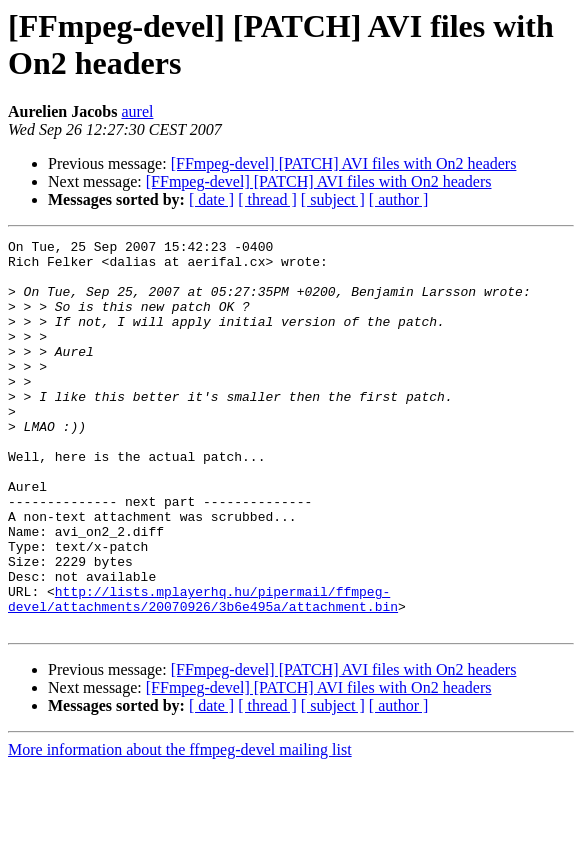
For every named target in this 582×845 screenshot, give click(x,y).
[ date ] (211, 199)
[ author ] (399, 199)
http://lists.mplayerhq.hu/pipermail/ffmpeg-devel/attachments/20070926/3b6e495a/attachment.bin (203, 672)
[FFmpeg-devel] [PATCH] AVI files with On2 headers (344, 163)
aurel (137, 111)
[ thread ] (267, 199)
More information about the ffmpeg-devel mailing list (180, 827)
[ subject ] (333, 199)
